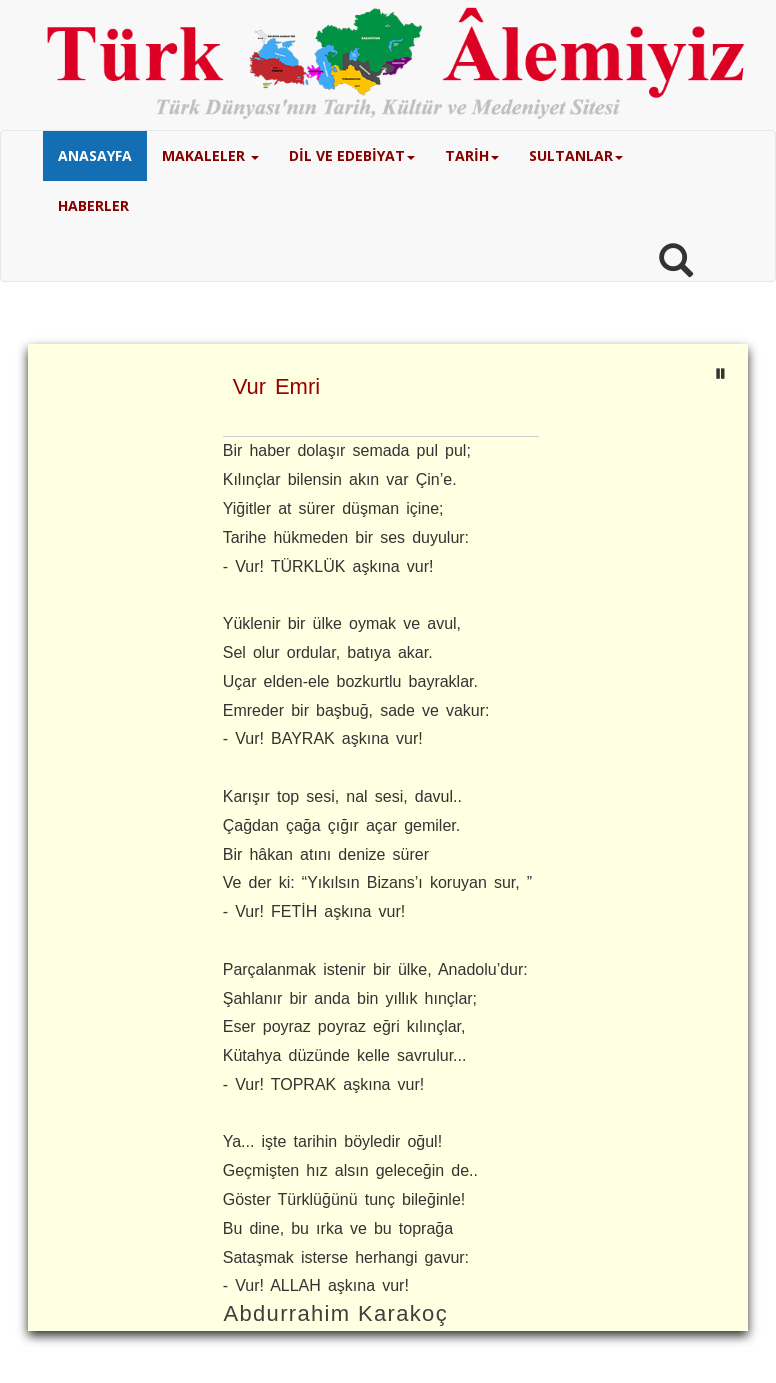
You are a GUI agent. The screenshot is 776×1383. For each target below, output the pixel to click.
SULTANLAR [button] (576, 155)
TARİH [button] (472, 155)
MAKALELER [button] (210, 155)
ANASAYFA (95, 155)
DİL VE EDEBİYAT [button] (352, 155)
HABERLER (93, 205)
